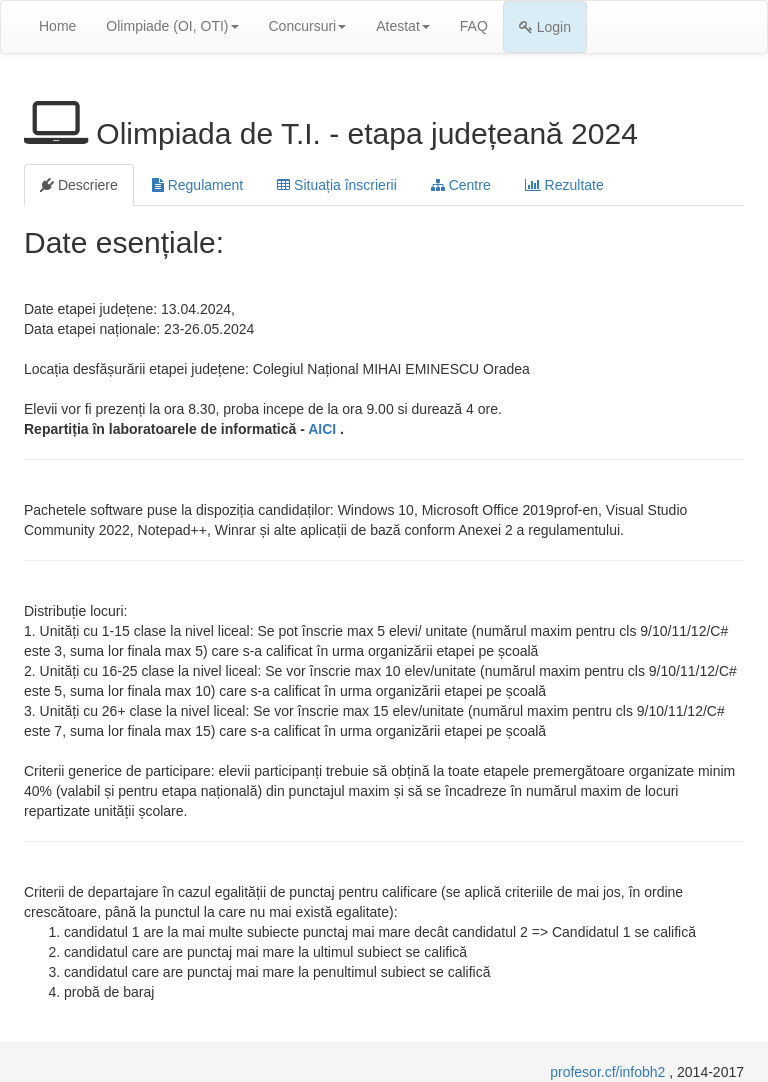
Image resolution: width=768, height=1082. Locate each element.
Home (57, 26)
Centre (461, 185)
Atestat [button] (403, 26)
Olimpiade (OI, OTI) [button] (172, 26)
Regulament (197, 185)
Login (545, 27)
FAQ (474, 26)
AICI (324, 429)
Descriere (79, 185)
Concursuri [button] (308, 26)
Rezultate (564, 185)
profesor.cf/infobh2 (609, 1072)
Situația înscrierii (337, 185)
